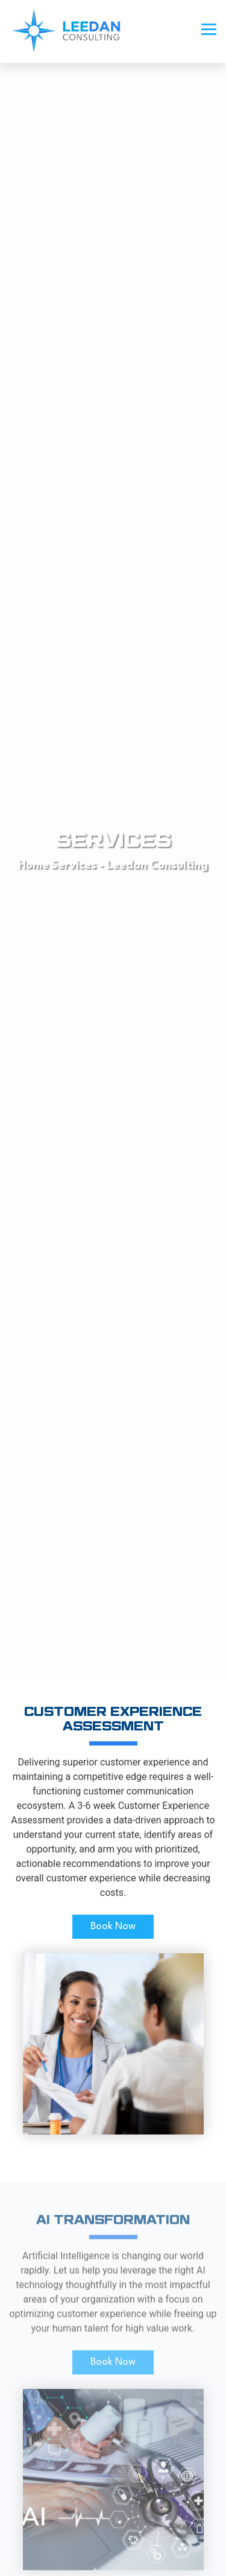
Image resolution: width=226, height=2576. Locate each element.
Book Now (113, 1926)
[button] (208, 25)
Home (33, 865)
